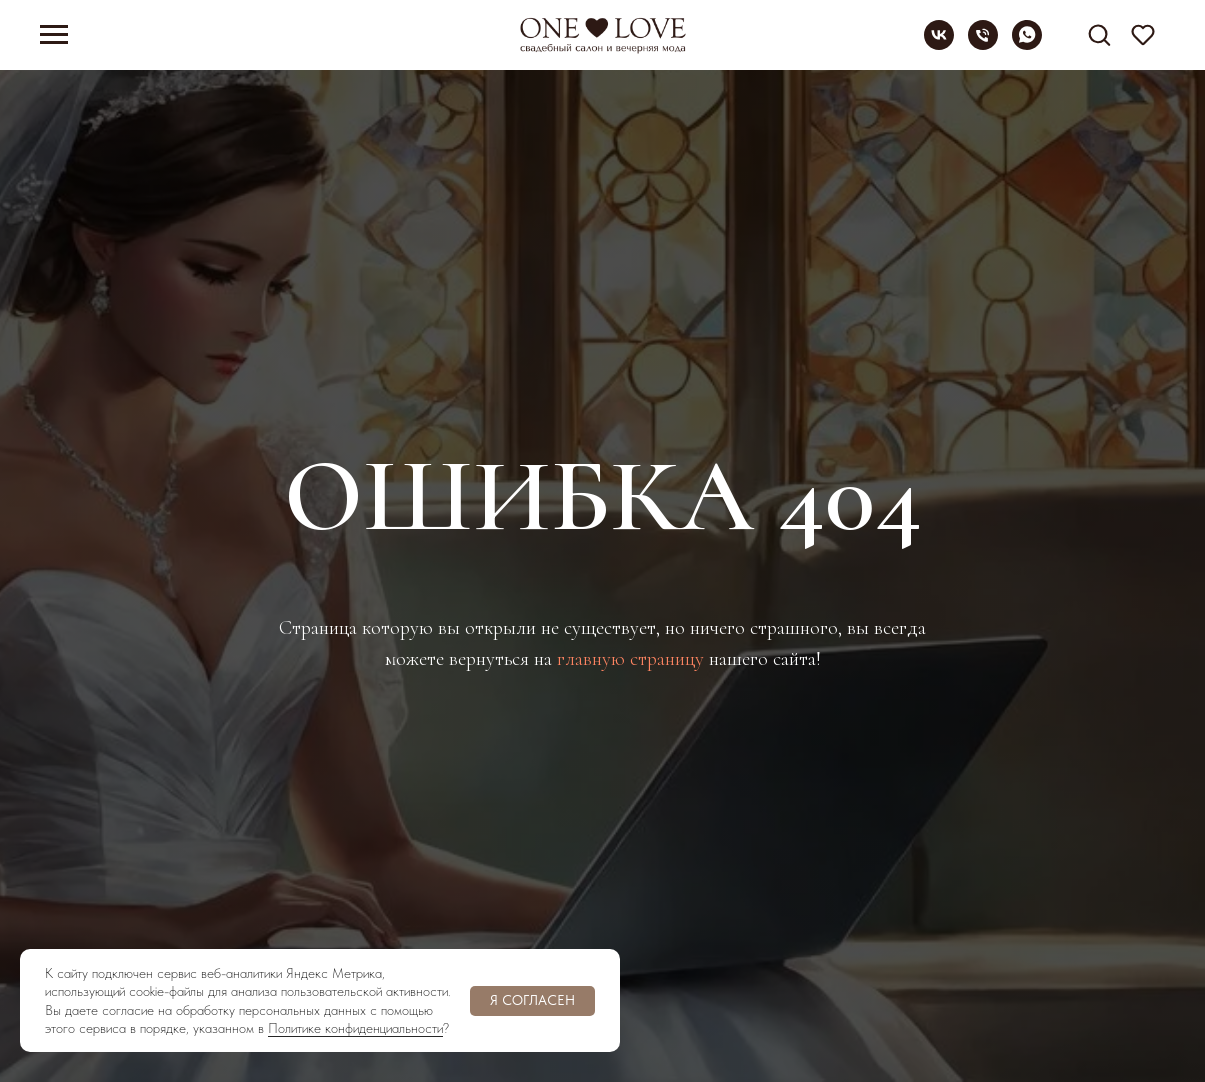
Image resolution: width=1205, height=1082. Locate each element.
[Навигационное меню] (54, 35)
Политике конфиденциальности (355, 1028)
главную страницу (630, 659)
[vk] (939, 44)
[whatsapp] (1027, 44)
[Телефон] (983, 44)
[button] (1099, 34)
